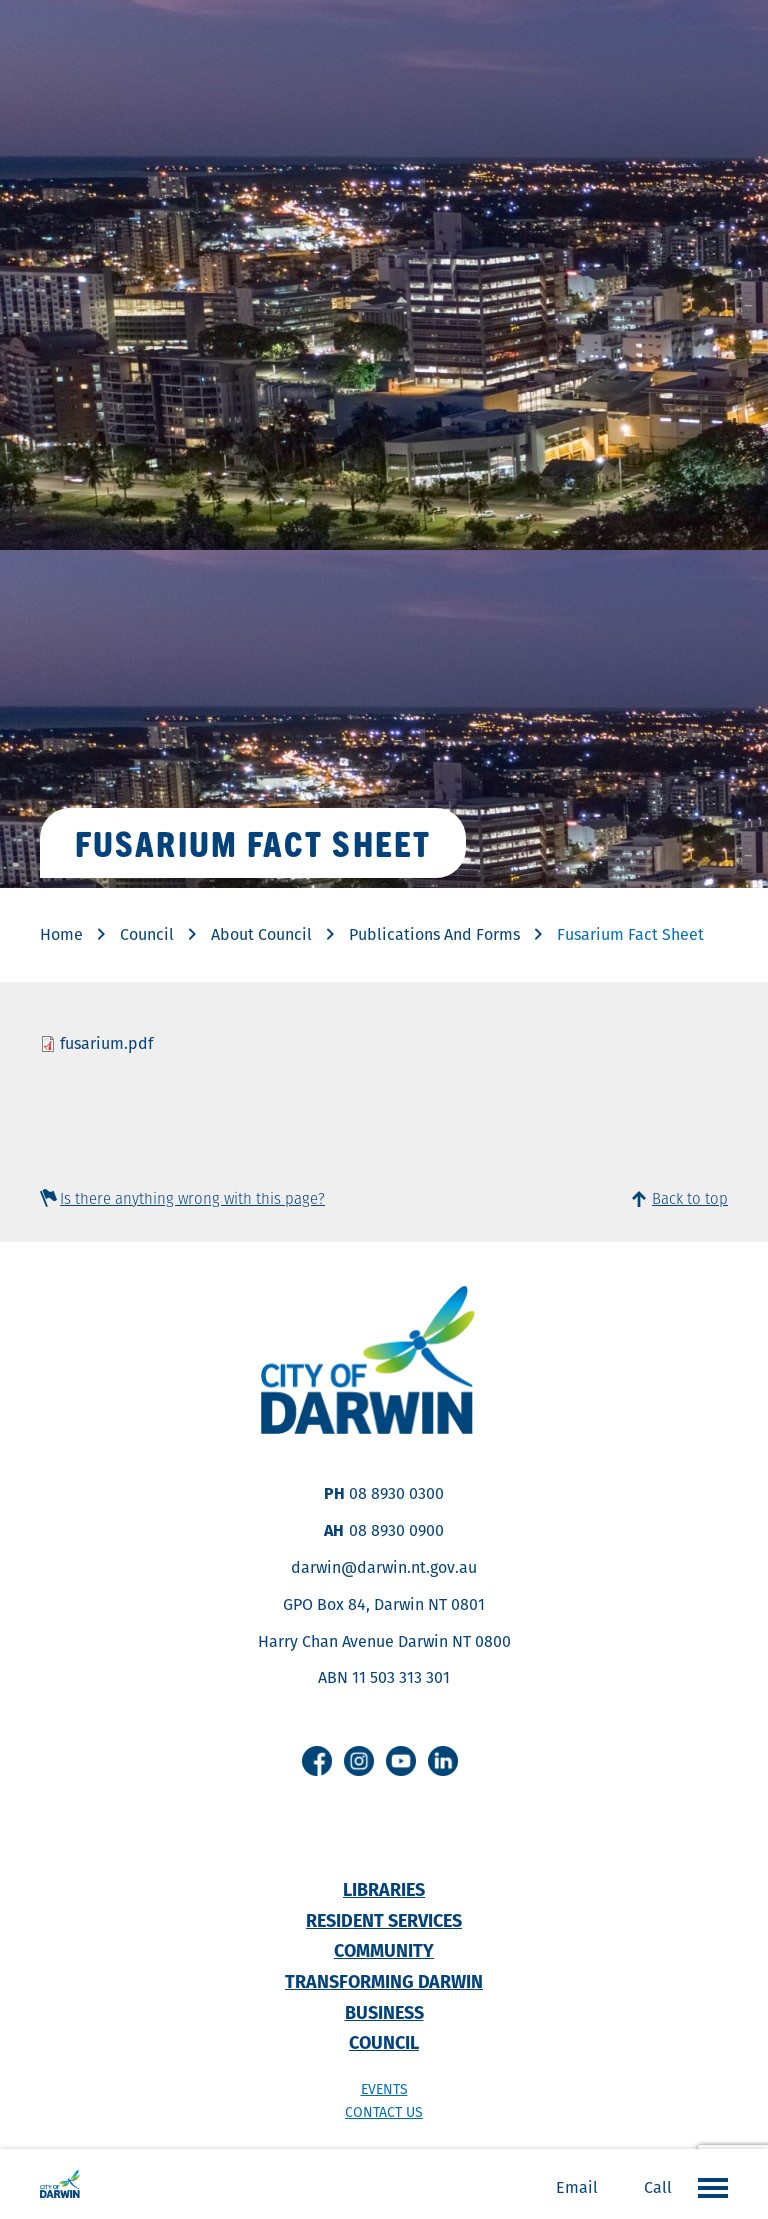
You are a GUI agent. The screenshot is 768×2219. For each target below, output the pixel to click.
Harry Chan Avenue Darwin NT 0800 (384, 1641)
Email (577, 2187)
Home (61, 934)
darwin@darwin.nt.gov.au (384, 1567)
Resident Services (384, 1920)
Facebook (317, 1761)
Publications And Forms (434, 934)
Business (384, 2012)
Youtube (401, 1761)
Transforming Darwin (384, 1981)
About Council (261, 934)
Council (147, 934)
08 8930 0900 (396, 1530)
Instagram (359, 1761)
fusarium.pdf (106, 1043)
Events (384, 2089)
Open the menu (708, 2187)
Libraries (384, 1889)
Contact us (384, 2112)
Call (658, 2187)
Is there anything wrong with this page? (192, 1198)
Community (384, 1950)
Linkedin (443, 1761)
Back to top (690, 1198)
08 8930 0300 (396, 1493)
